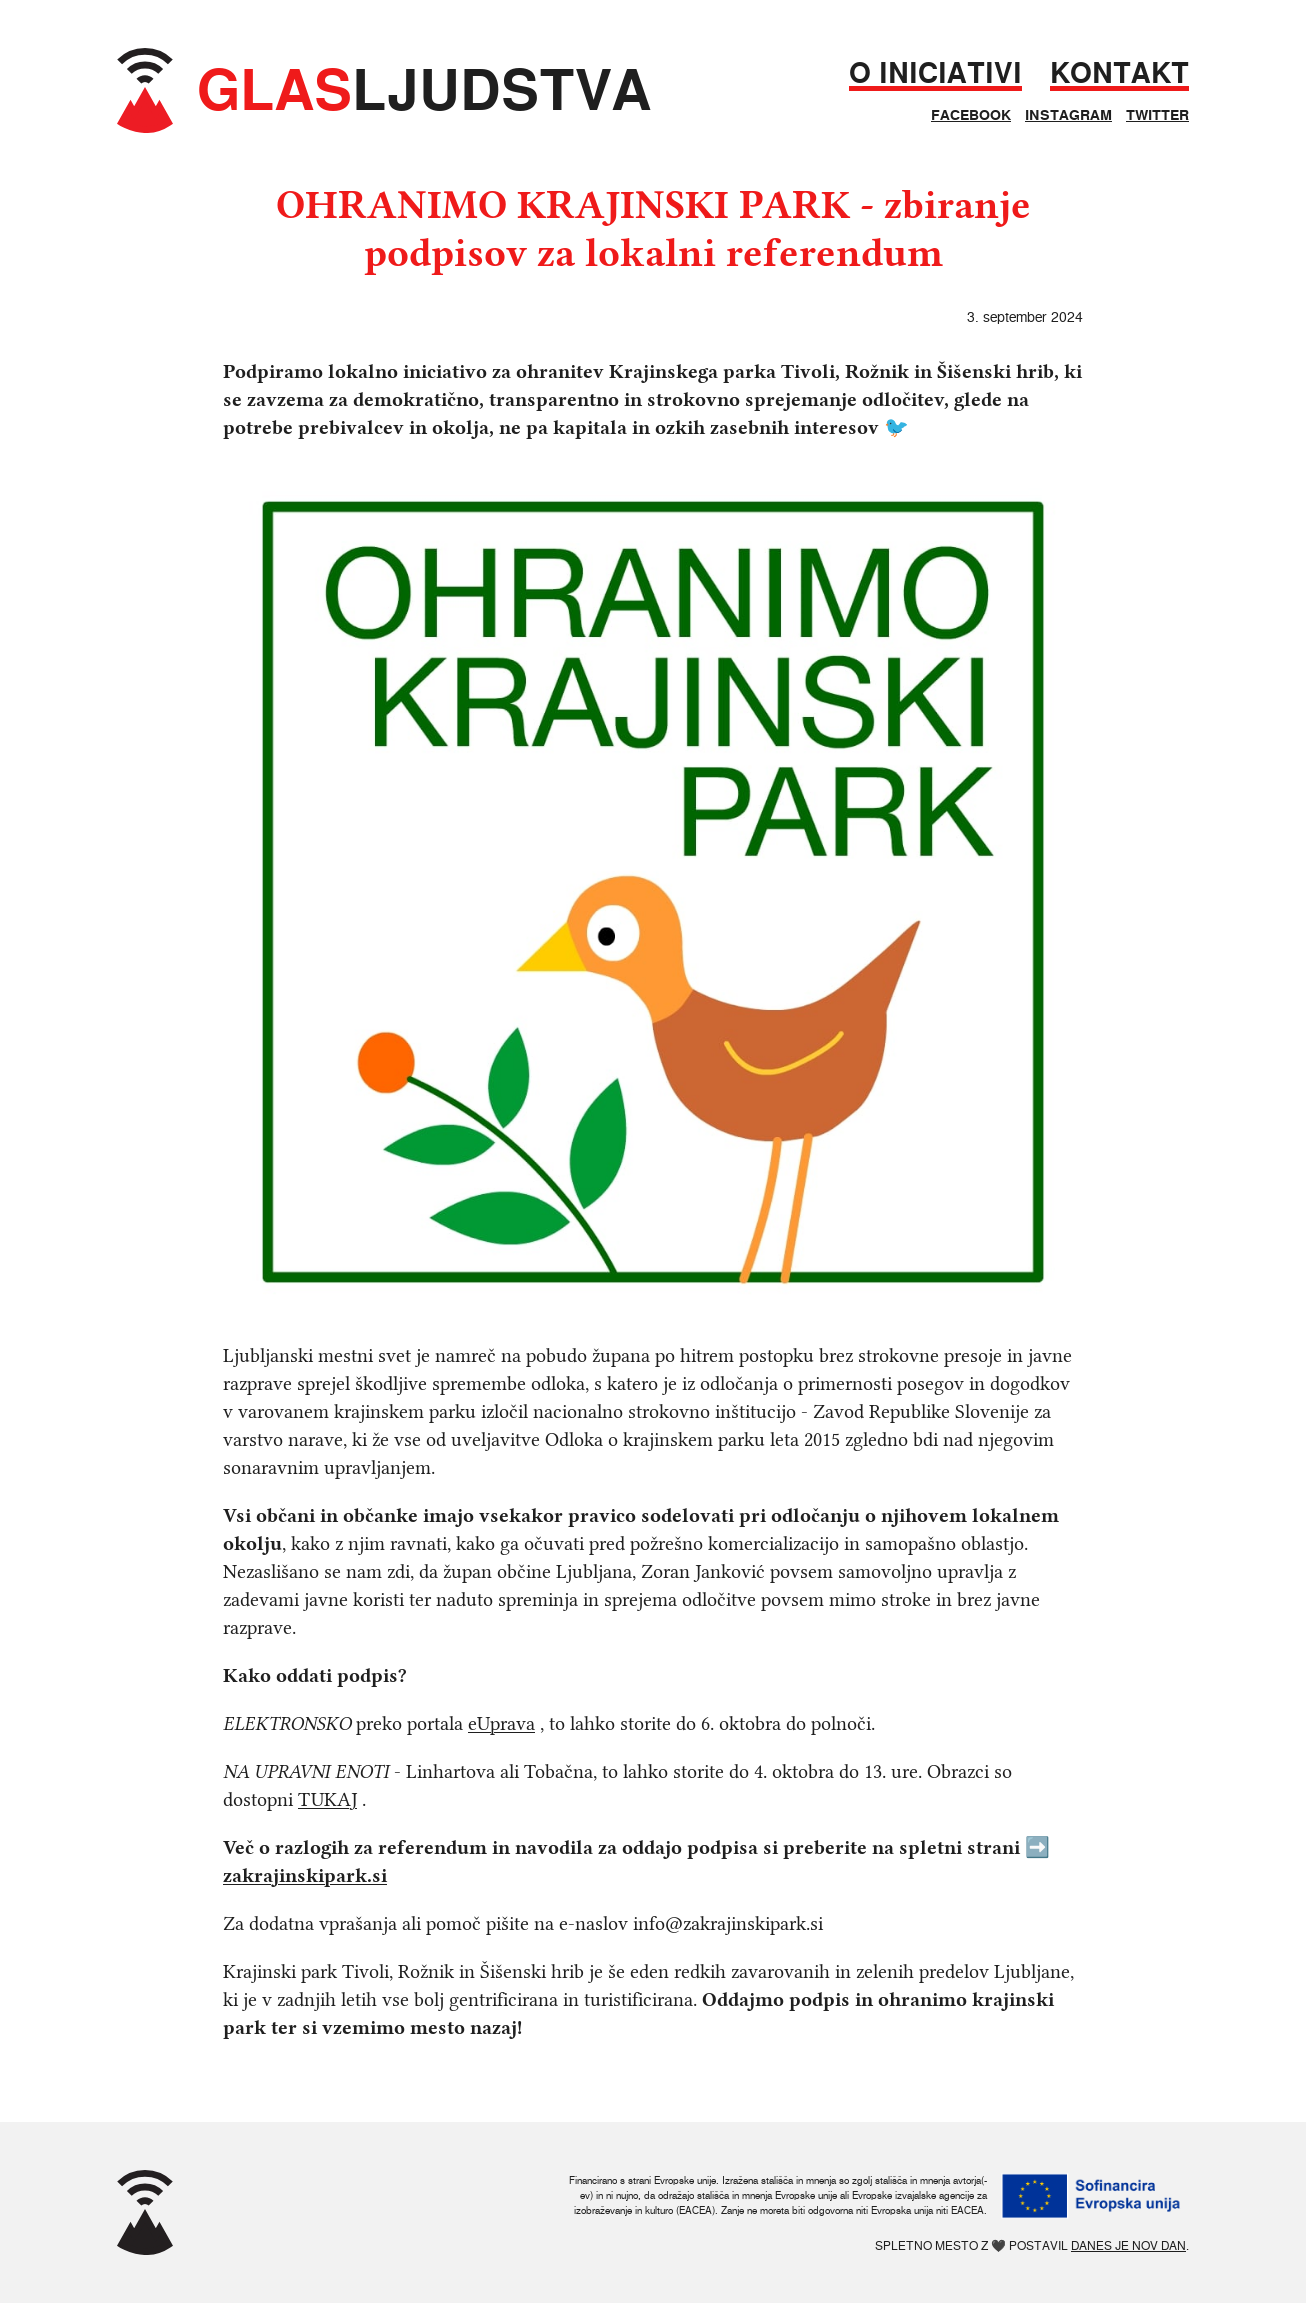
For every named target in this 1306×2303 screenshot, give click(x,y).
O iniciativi (935, 73)
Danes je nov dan (1128, 2245)
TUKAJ (327, 1799)
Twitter (1157, 115)
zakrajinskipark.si (305, 1875)
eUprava (501, 1723)
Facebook (971, 115)
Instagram (1068, 115)
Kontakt (1119, 73)
